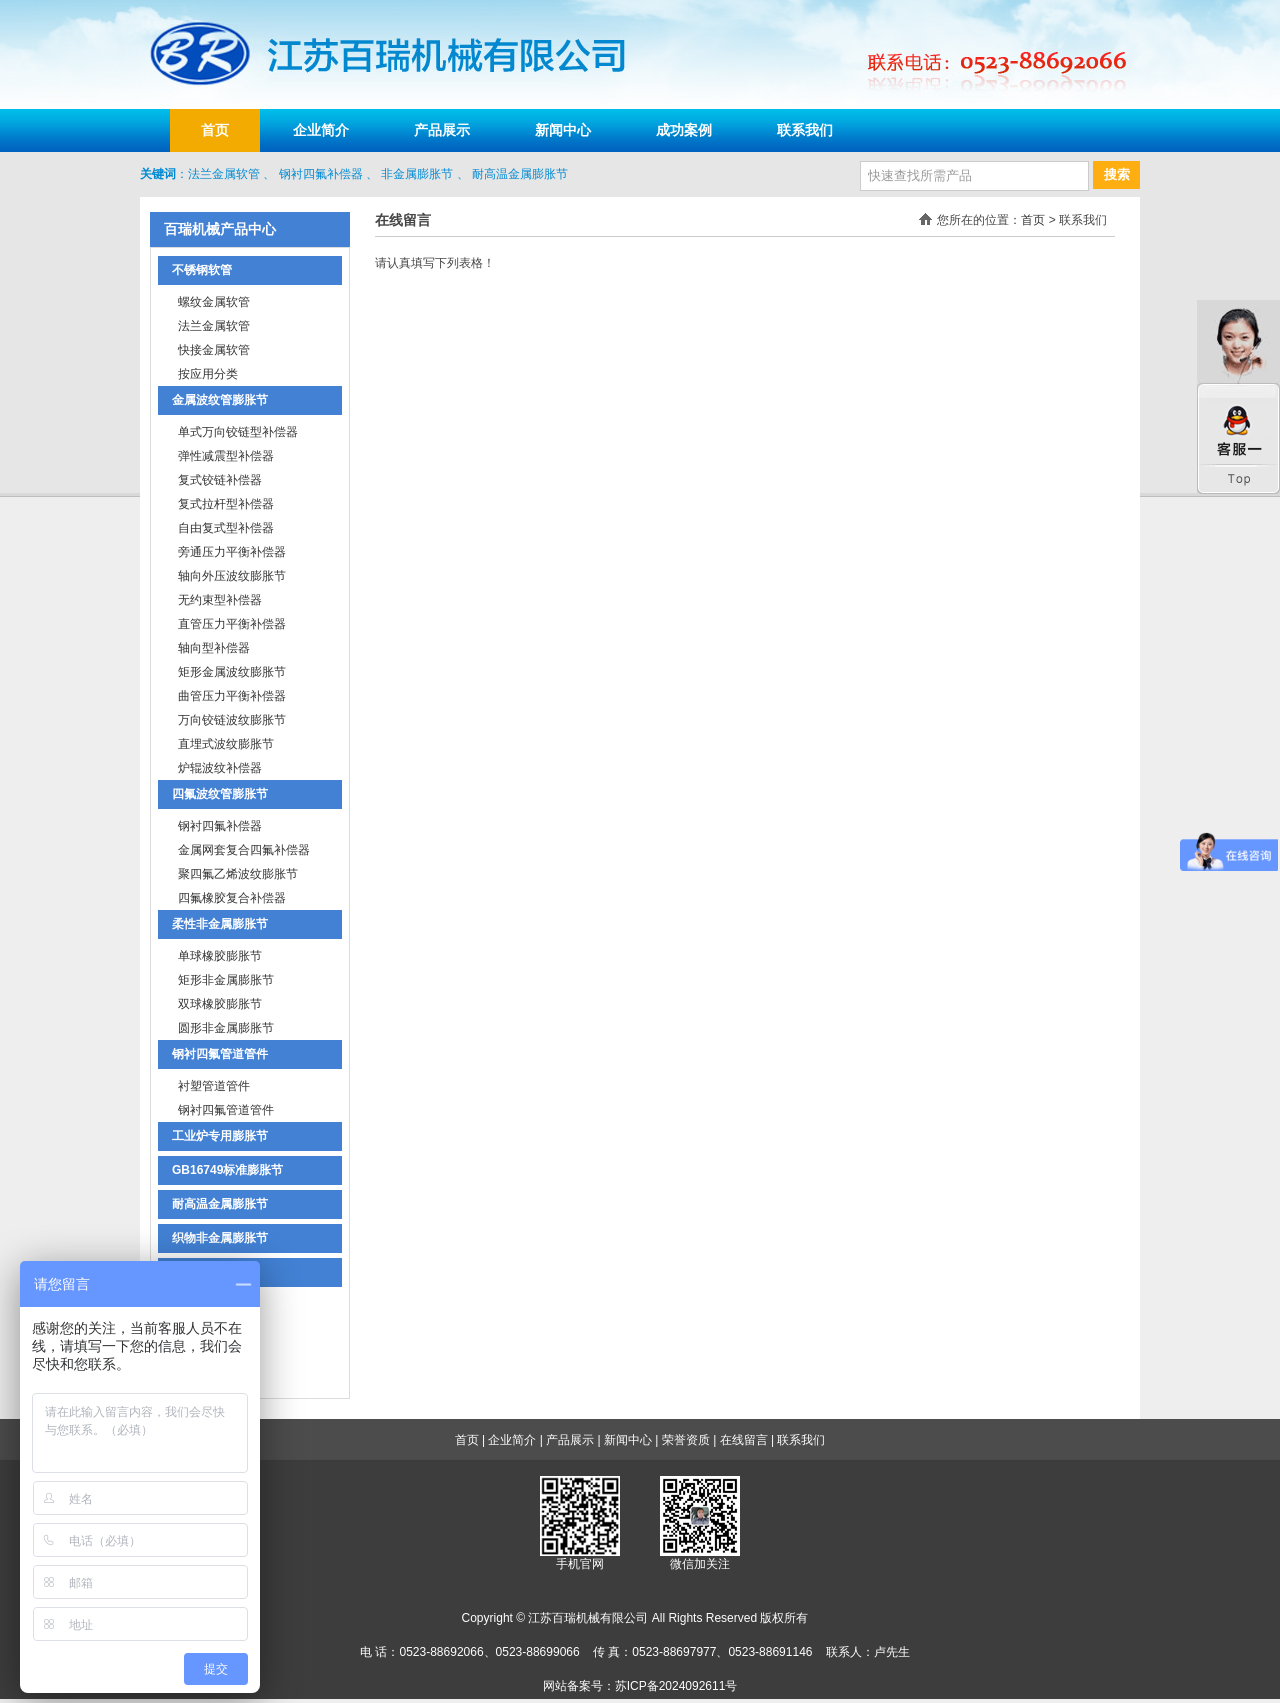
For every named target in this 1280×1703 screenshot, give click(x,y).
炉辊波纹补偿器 (220, 768)
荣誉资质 (686, 1440)
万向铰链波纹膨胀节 (232, 720)
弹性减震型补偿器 (226, 456)
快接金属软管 (214, 350)
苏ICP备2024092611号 (676, 1686)
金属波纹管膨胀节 (220, 400)
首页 (215, 130)
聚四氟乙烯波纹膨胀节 (238, 874)
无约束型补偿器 (220, 600)
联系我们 (805, 130)
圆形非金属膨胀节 (226, 1028)
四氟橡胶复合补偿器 (232, 898)
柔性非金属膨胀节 (220, 924)
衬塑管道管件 (214, 1086)
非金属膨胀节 (417, 174)
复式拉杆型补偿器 (226, 504)
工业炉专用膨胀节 (220, 1136)
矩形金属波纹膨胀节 (232, 672)
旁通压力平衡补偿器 (232, 552)
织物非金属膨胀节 (220, 1238)
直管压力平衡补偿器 (232, 624)
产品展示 (442, 130)
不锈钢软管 (202, 270)
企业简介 (321, 130)
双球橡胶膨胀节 (220, 1004)
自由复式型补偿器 (226, 528)
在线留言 (744, 1440)
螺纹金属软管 (214, 302)
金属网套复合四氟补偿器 (244, 850)
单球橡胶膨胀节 (220, 956)
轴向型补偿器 (214, 648)
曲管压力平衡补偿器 (232, 696)
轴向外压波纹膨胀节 (232, 576)
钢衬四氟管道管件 (220, 1054)
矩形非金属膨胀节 (226, 980)
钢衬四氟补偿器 (321, 174)
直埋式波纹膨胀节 (226, 744)
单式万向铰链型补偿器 (238, 432)
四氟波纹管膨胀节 (220, 794)
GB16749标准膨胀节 (227, 1170)
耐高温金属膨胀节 (520, 174)
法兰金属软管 (224, 174)
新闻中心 (563, 130)
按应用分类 (208, 374)
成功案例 (684, 130)
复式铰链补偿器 (220, 480)
